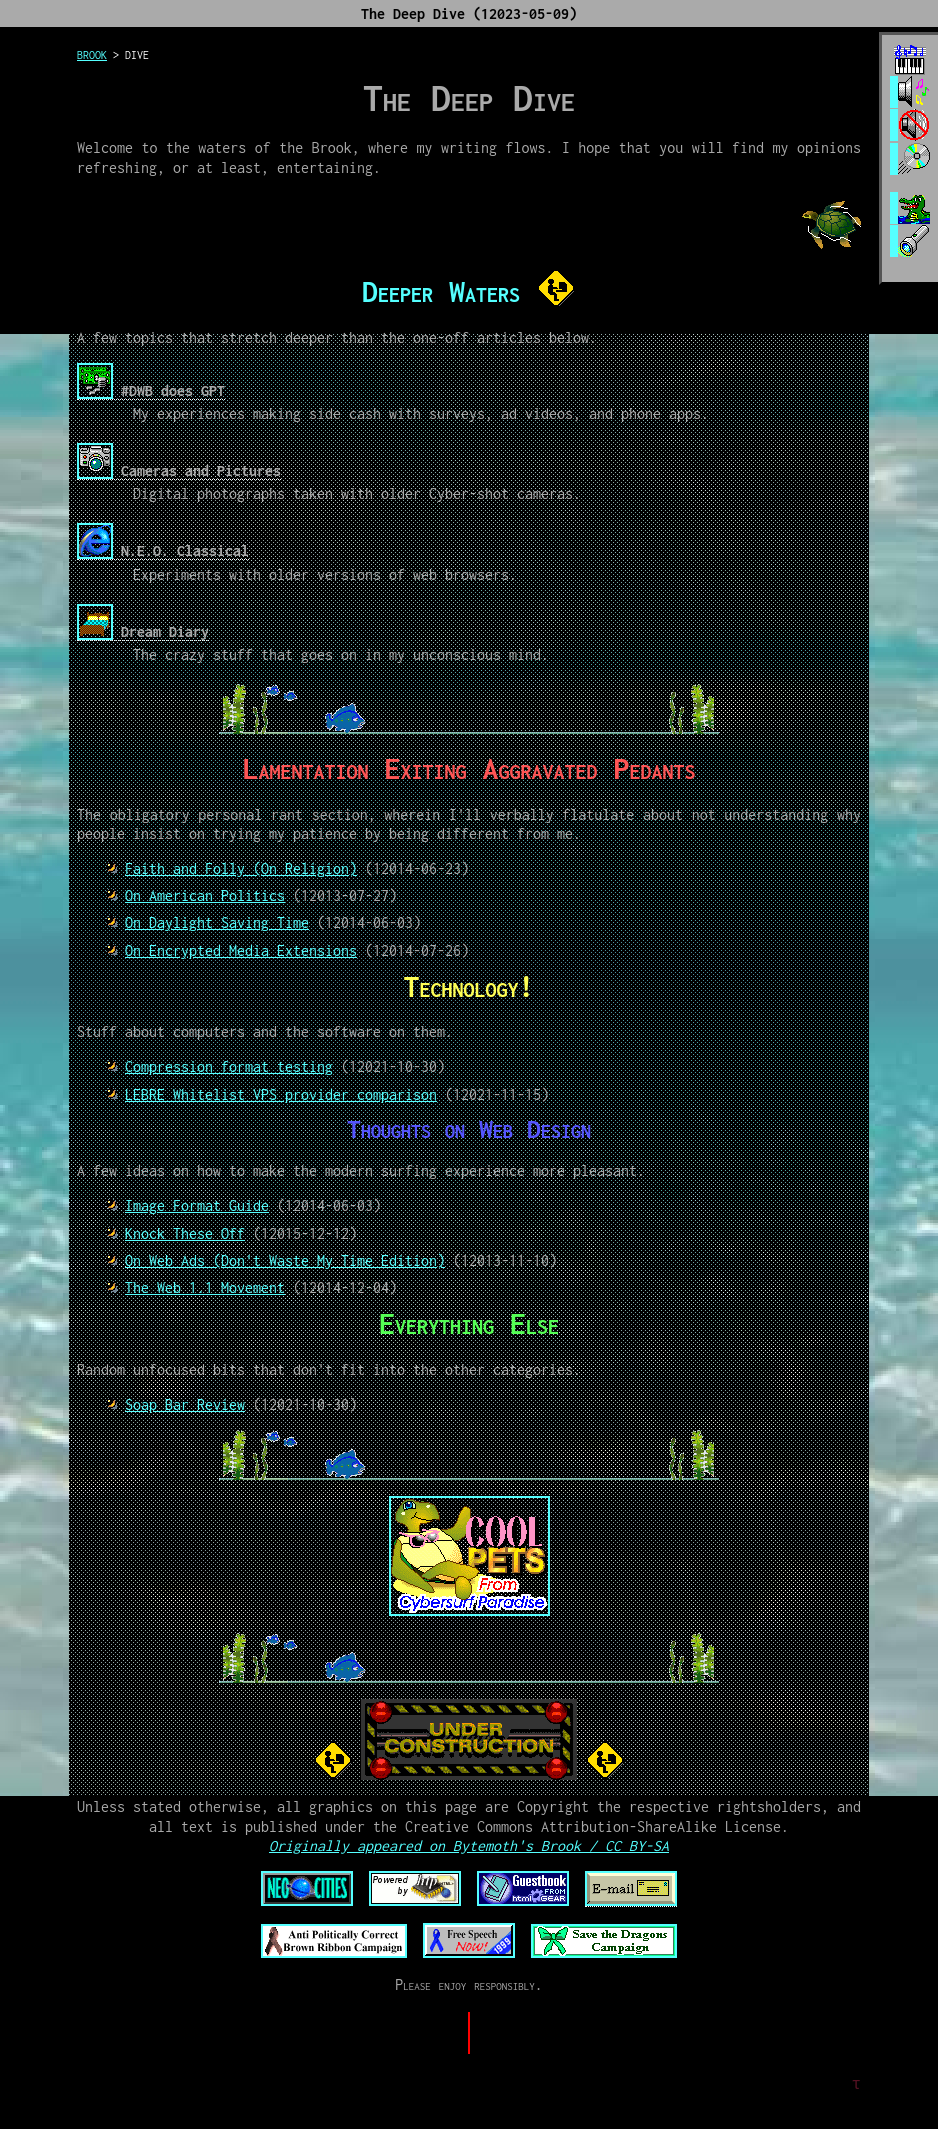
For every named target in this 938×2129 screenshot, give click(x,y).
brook (92, 55)
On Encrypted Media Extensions (241, 950)
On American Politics (205, 895)
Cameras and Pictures (179, 470)
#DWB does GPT (151, 390)
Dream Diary (143, 631)
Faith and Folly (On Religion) (241, 868)
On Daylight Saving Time (217, 922)
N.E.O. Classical (163, 550)
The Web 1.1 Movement (205, 1287)
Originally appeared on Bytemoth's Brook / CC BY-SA (469, 1845)
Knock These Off (185, 1233)
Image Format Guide (197, 1205)
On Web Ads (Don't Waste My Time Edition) (285, 1260)
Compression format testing (229, 1066)
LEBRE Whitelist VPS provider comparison (281, 1094)
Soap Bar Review (185, 1404)
